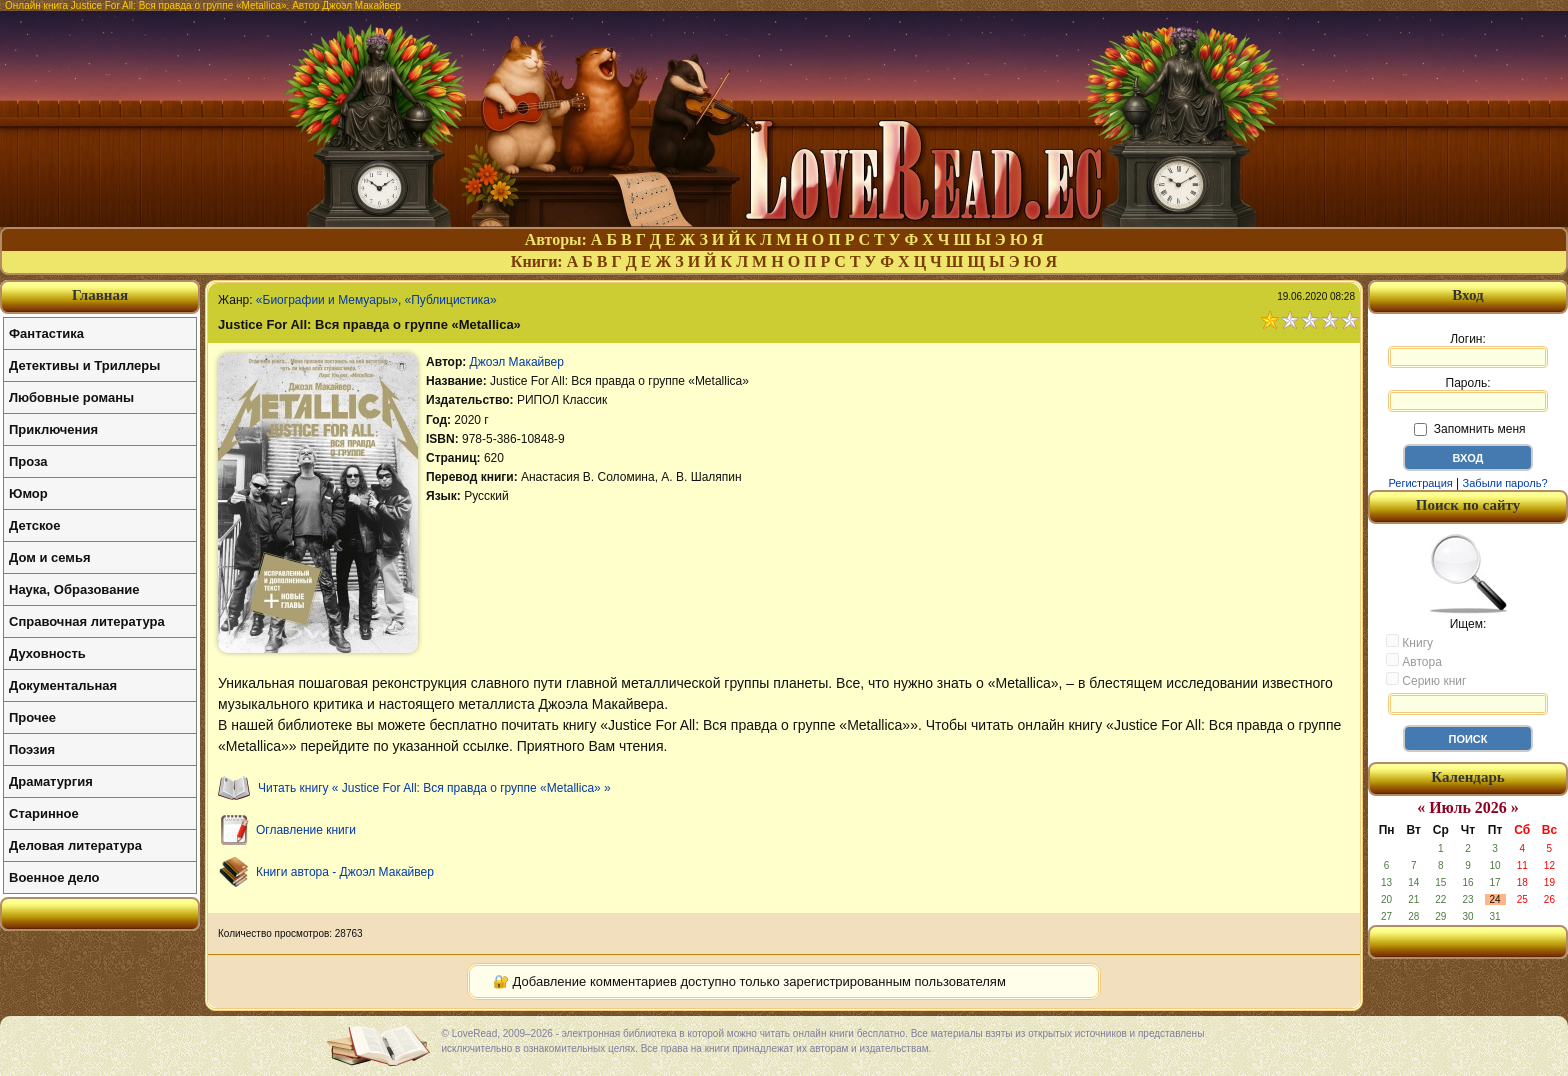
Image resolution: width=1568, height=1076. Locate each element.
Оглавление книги (306, 830)
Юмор (28, 493)
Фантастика (46, 333)
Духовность (47, 653)
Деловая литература (75, 845)
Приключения (53, 429)
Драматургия (51, 781)
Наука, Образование (74, 589)
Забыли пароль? (1505, 483)
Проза (28, 461)
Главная (100, 295)
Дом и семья (50, 557)
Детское (34, 525)
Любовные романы (71, 397)
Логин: (1468, 350)
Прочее (32, 717)
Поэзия (32, 749)
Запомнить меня (1469, 429)
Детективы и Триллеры (84, 365)
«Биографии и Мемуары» (327, 300)
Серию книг (1426, 680)
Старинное (44, 813)
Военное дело (54, 877)
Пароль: (1468, 394)
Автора (1414, 661)
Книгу (1409, 642)
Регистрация (1420, 483)
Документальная (63, 685)
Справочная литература (87, 621)
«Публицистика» (451, 300)
